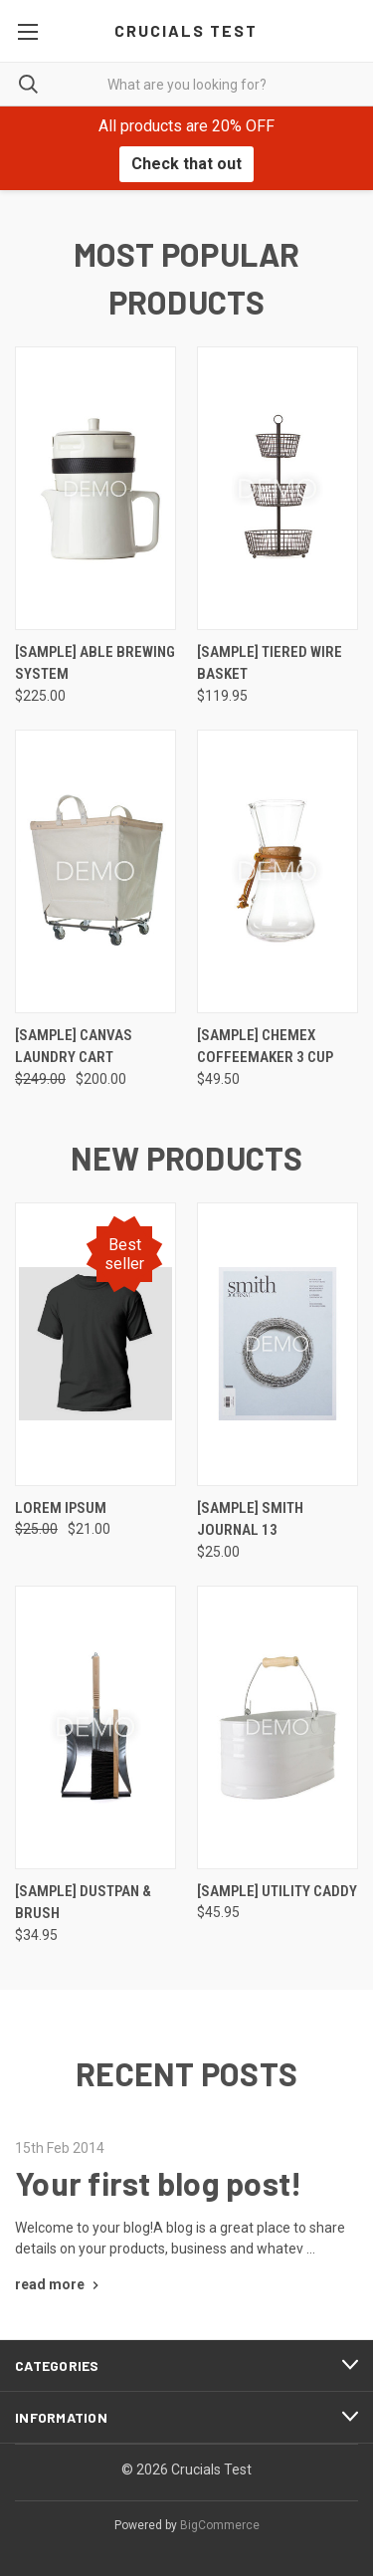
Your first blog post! (158, 2183)
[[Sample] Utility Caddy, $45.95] (277, 1727)
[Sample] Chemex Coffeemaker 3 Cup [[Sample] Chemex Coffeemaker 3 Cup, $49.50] (265, 1046)
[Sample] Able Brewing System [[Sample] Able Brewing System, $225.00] (95, 663)
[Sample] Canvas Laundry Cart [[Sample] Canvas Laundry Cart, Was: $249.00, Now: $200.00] (73, 1046)
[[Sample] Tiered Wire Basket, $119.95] (277, 488)
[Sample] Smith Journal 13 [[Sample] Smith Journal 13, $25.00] (250, 1519)
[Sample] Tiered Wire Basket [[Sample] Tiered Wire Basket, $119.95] (269, 663)
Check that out (186, 163)
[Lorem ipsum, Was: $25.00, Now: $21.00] (95, 1344)
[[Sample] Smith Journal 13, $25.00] (277, 1344)
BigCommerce (220, 2525)
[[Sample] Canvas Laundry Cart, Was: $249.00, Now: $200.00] (95, 871)
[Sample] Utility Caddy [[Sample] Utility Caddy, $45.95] (277, 1891)
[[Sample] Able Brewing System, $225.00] (95, 488)
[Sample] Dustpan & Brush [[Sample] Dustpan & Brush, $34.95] (83, 1902)
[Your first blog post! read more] (59, 2284)
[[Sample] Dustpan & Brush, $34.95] (95, 1727)
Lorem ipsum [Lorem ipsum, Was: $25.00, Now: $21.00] (60, 1508)
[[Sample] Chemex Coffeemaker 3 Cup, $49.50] (277, 871)
